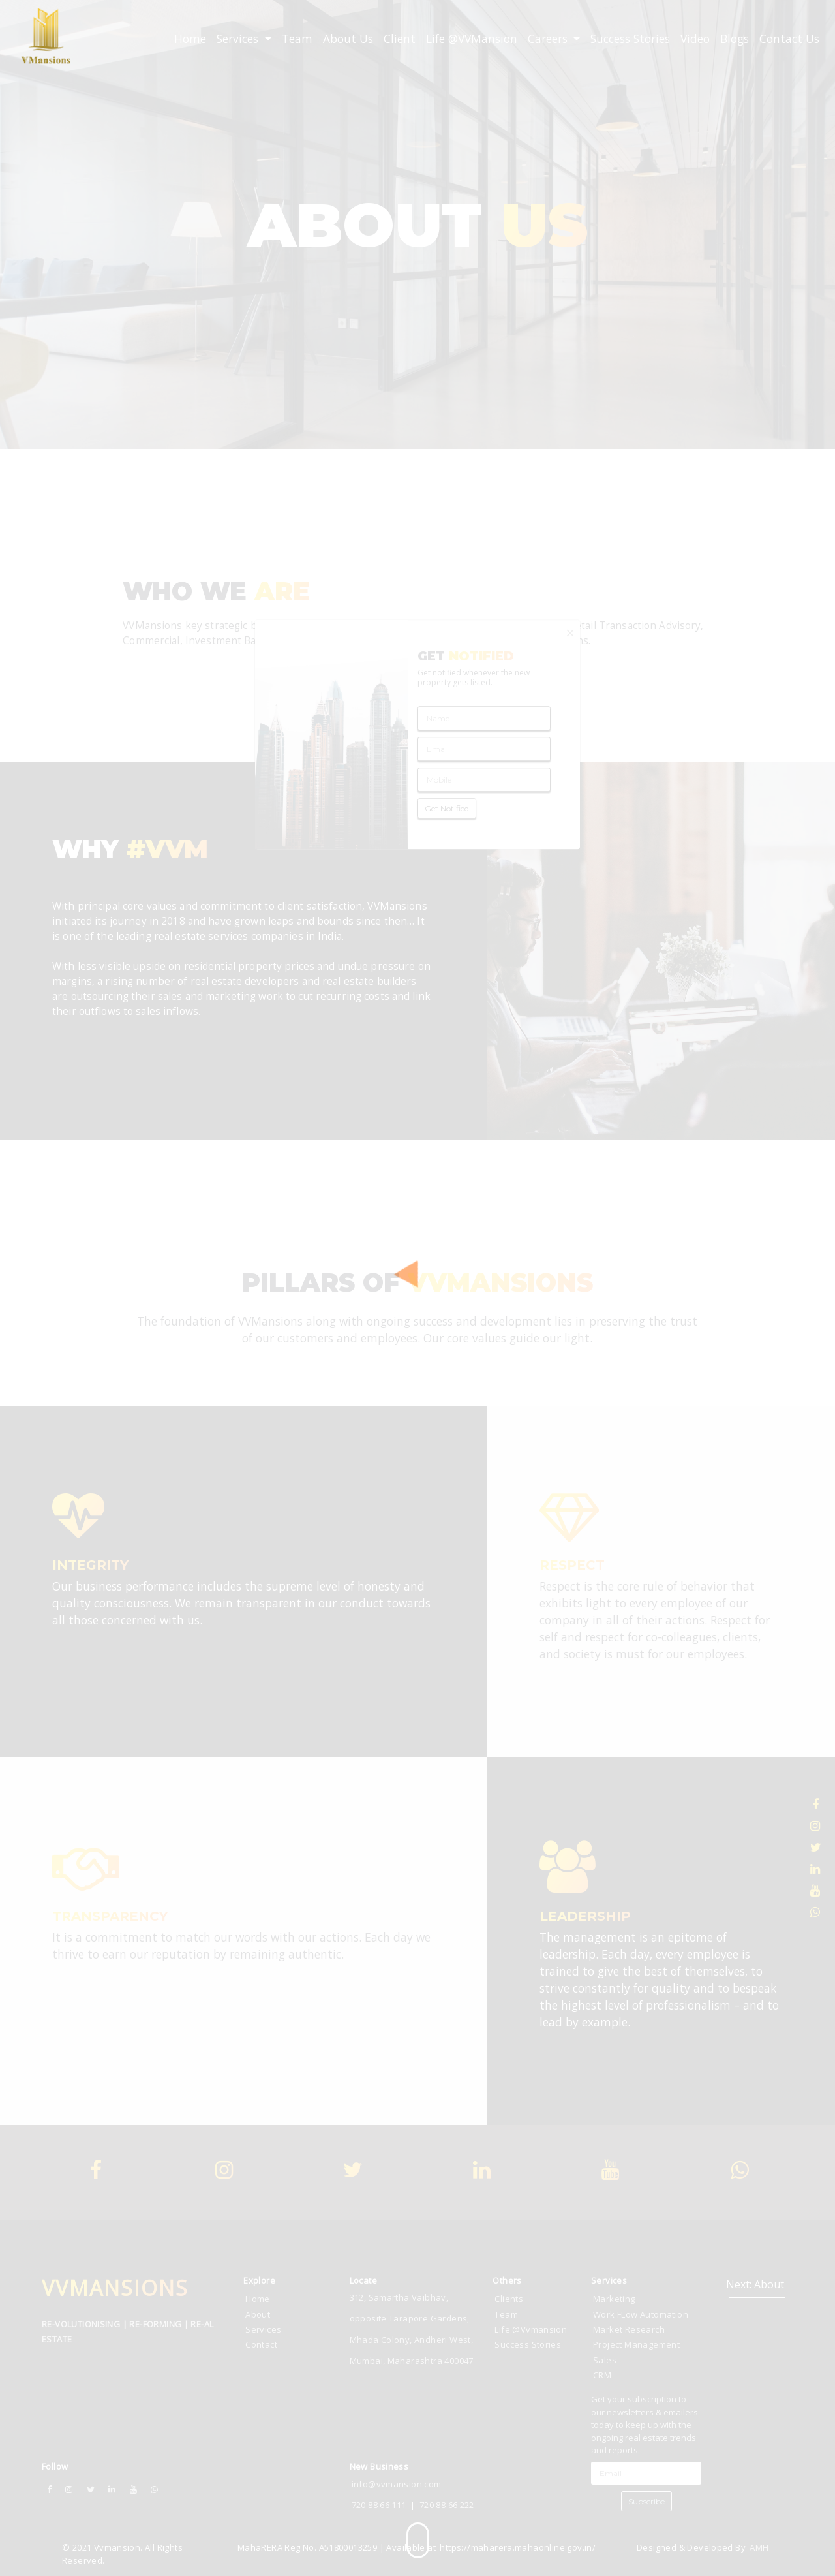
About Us (348, 38)
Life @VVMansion (471, 38)
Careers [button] (549, 38)
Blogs (734, 38)
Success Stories (630, 38)
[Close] (570, 633)
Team (297, 38)
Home (190, 38)
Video (695, 38)
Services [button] (239, 38)
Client (400, 38)
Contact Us (789, 38)
